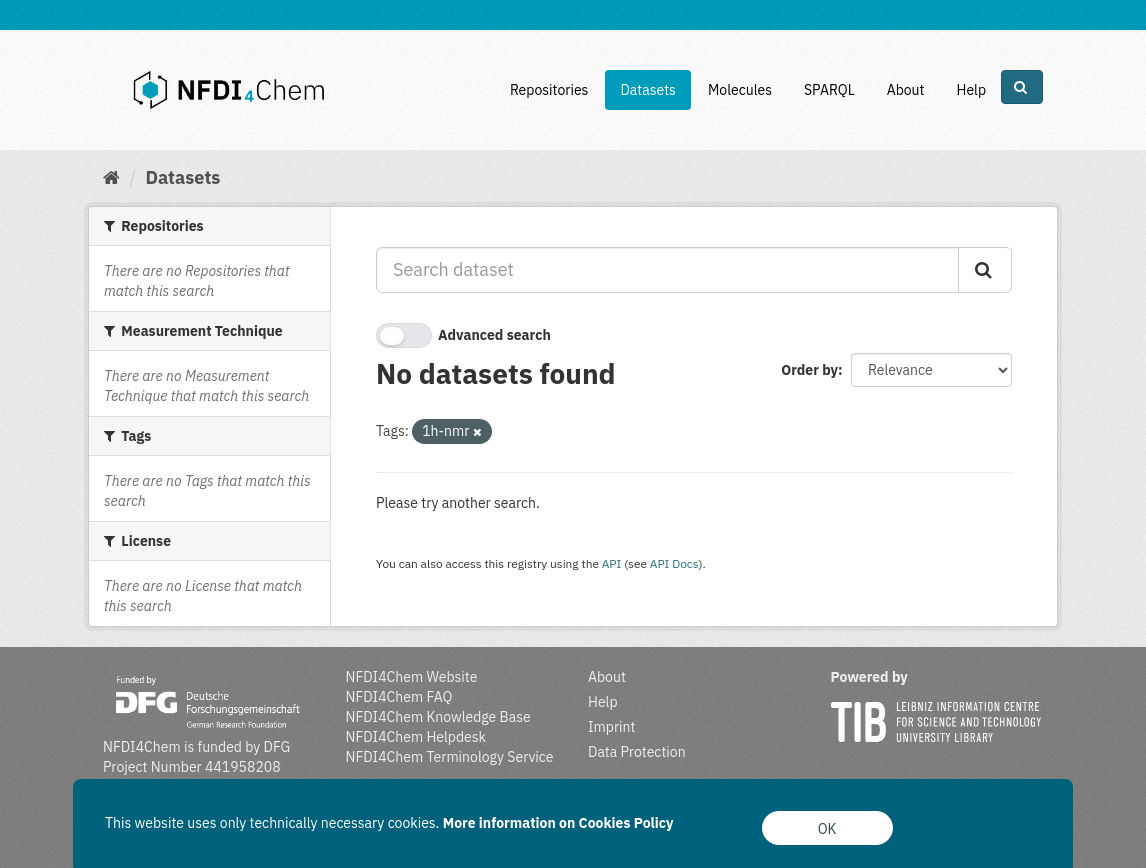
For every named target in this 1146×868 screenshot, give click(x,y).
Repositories (549, 90)
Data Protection (637, 752)
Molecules (740, 90)
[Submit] (985, 270)
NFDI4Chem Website (412, 677)
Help (971, 90)
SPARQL (829, 90)
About (906, 90)
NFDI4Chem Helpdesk (416, 737)
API (612, 563)
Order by (809, 370)
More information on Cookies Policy (558, 823)
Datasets (648, 90)
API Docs (674, 563)
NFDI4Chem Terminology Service (450, 757)
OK (827, 829)
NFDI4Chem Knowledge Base (438, 717)
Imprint (611, 727)
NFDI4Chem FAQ (399, 697)
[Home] (111, 177)
